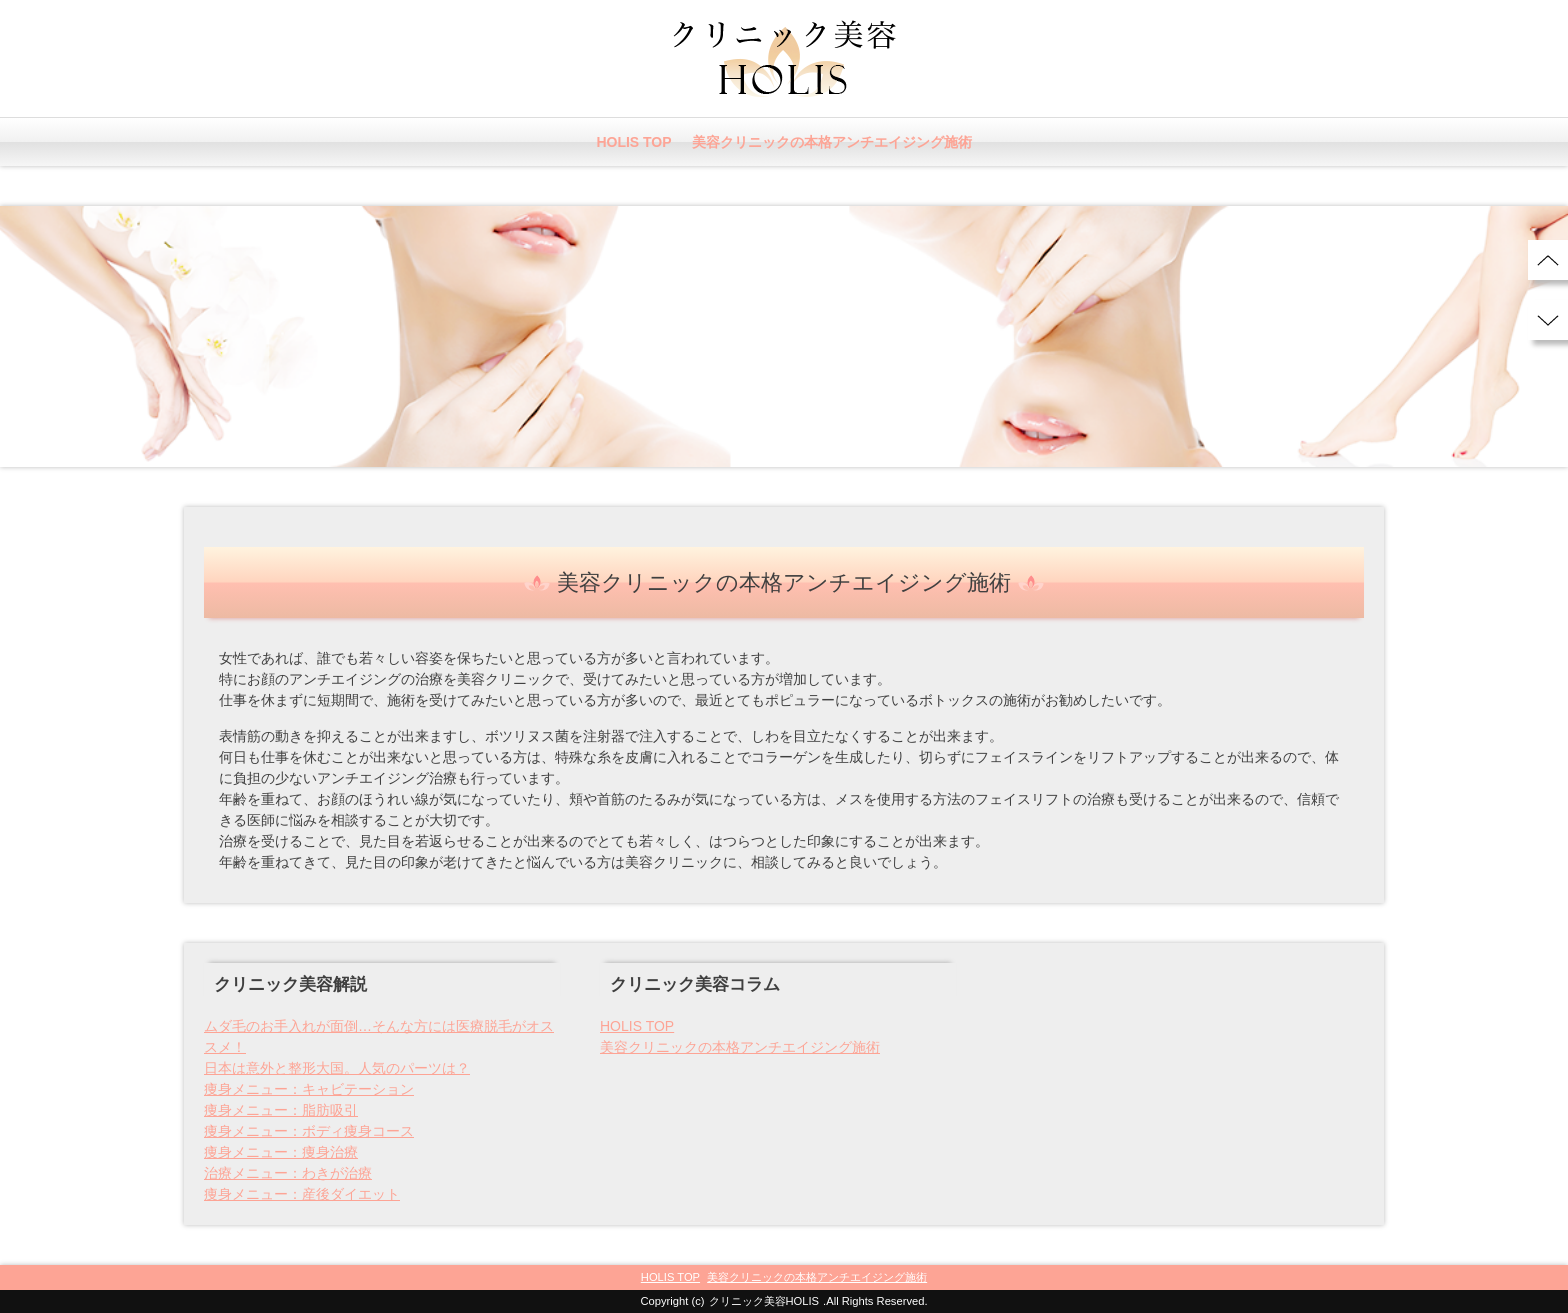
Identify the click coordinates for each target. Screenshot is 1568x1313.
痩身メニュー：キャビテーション (309, 1089)
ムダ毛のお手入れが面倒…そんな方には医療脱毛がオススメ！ (379, 1036)
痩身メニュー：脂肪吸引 (281, 1110)
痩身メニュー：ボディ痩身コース (309, 1131)
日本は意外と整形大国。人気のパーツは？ (337, 1068)
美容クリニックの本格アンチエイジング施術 (832, 142)
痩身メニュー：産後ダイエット (302, 1194)
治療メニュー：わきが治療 (288, 1173)
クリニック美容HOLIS (764, 1301)
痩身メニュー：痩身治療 (281, 1152)
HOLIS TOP (633, 142)
